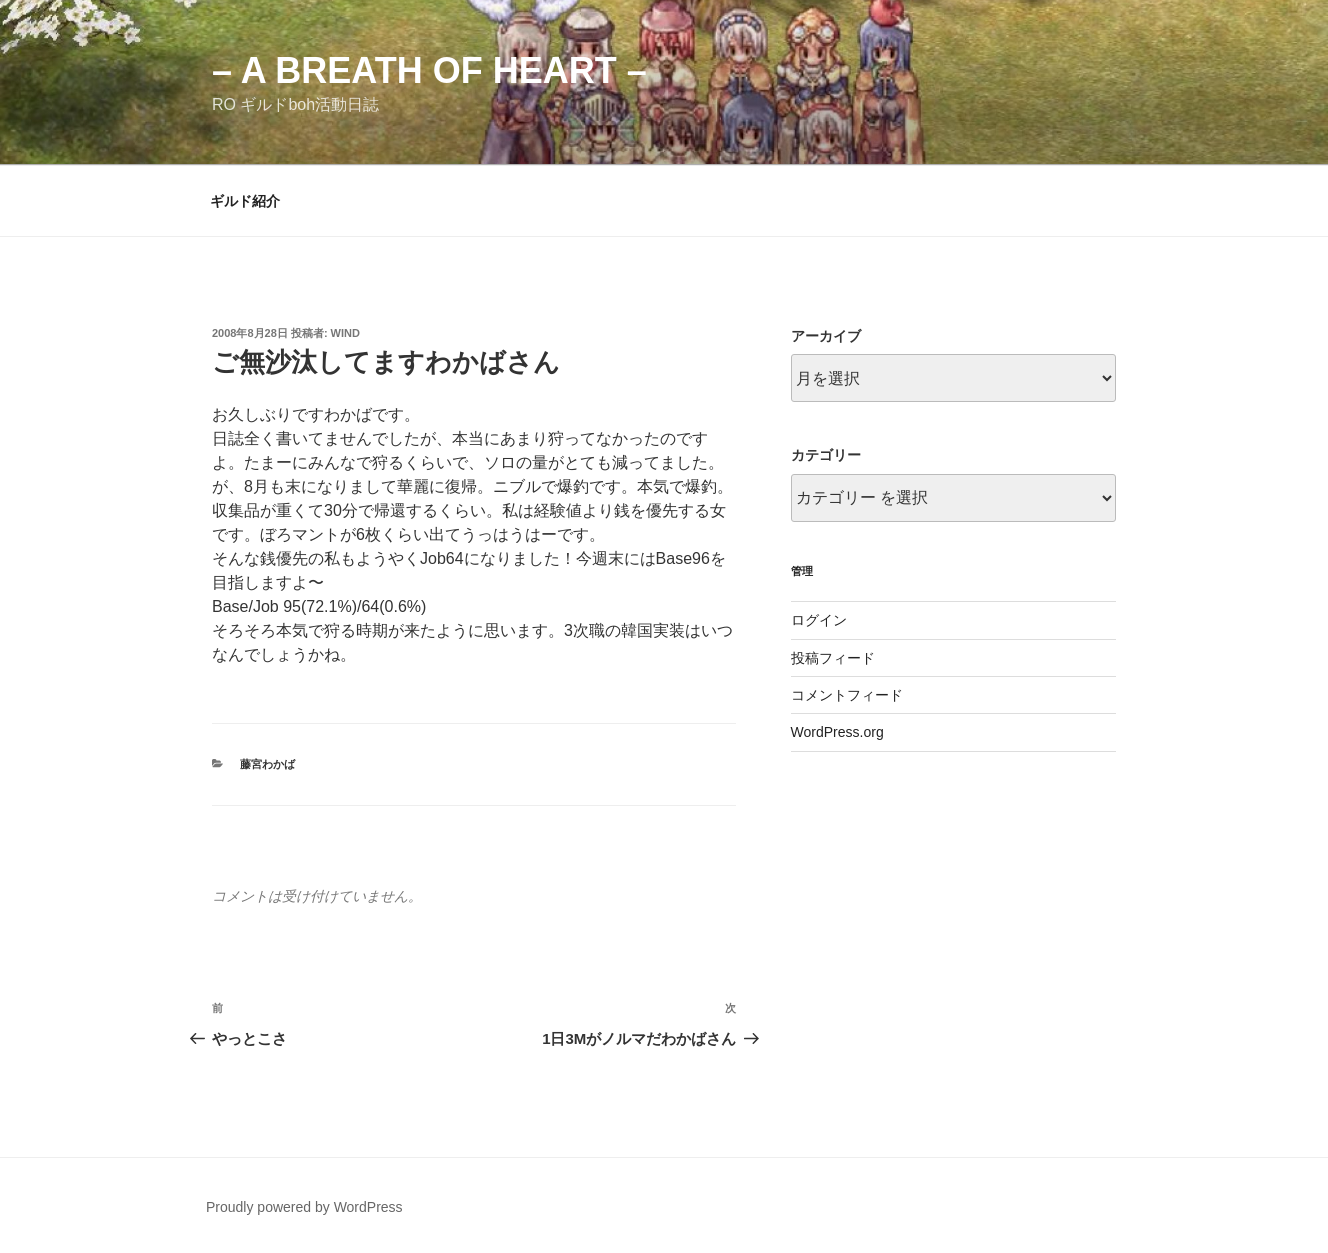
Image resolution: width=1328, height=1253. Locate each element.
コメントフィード (847, 695)
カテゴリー (826, 455)
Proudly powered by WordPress (304, 1207)
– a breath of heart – (429, 70)
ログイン (819, 620)
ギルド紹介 (245, 201)
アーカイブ (826, 336)
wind (345, 333)
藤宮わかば (267, 764)
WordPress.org (837, 732)
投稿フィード (833, 658)
